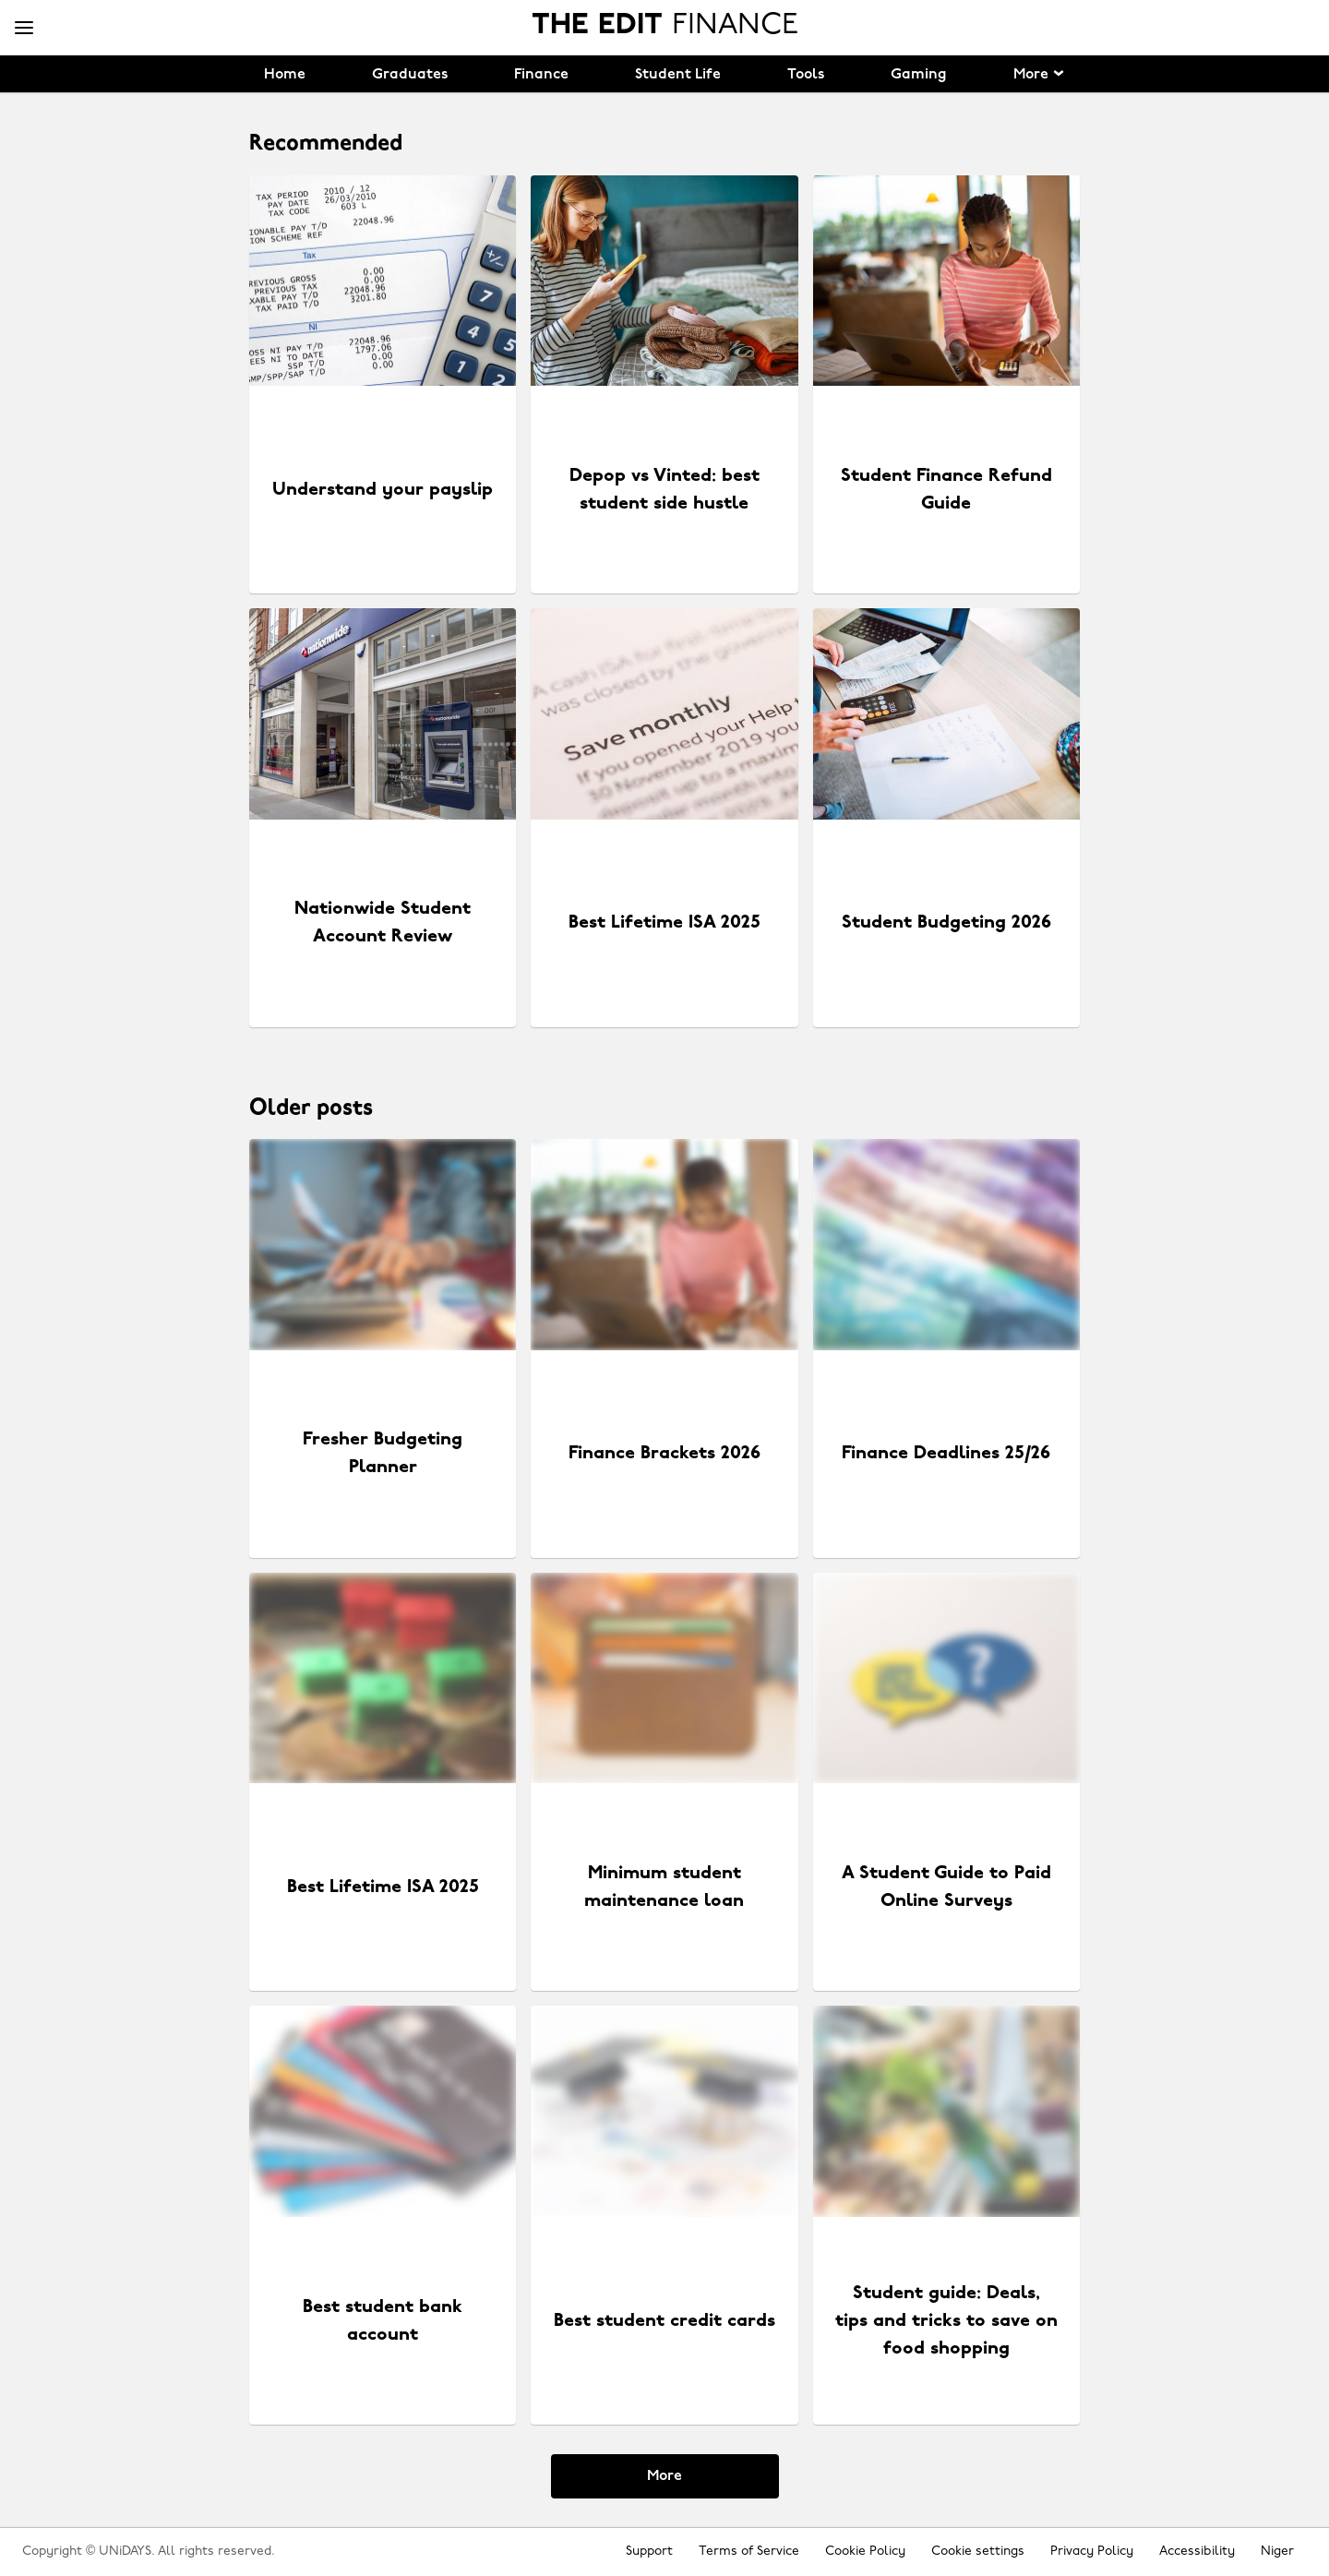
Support (649, 2551)
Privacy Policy (1091, 2551)
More (664, 2476)
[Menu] (24, 29)
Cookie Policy (865, 2551)
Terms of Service (749, 2551)
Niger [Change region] (1277, 2551)
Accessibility (1197, 2551)
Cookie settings (977, 2551)
